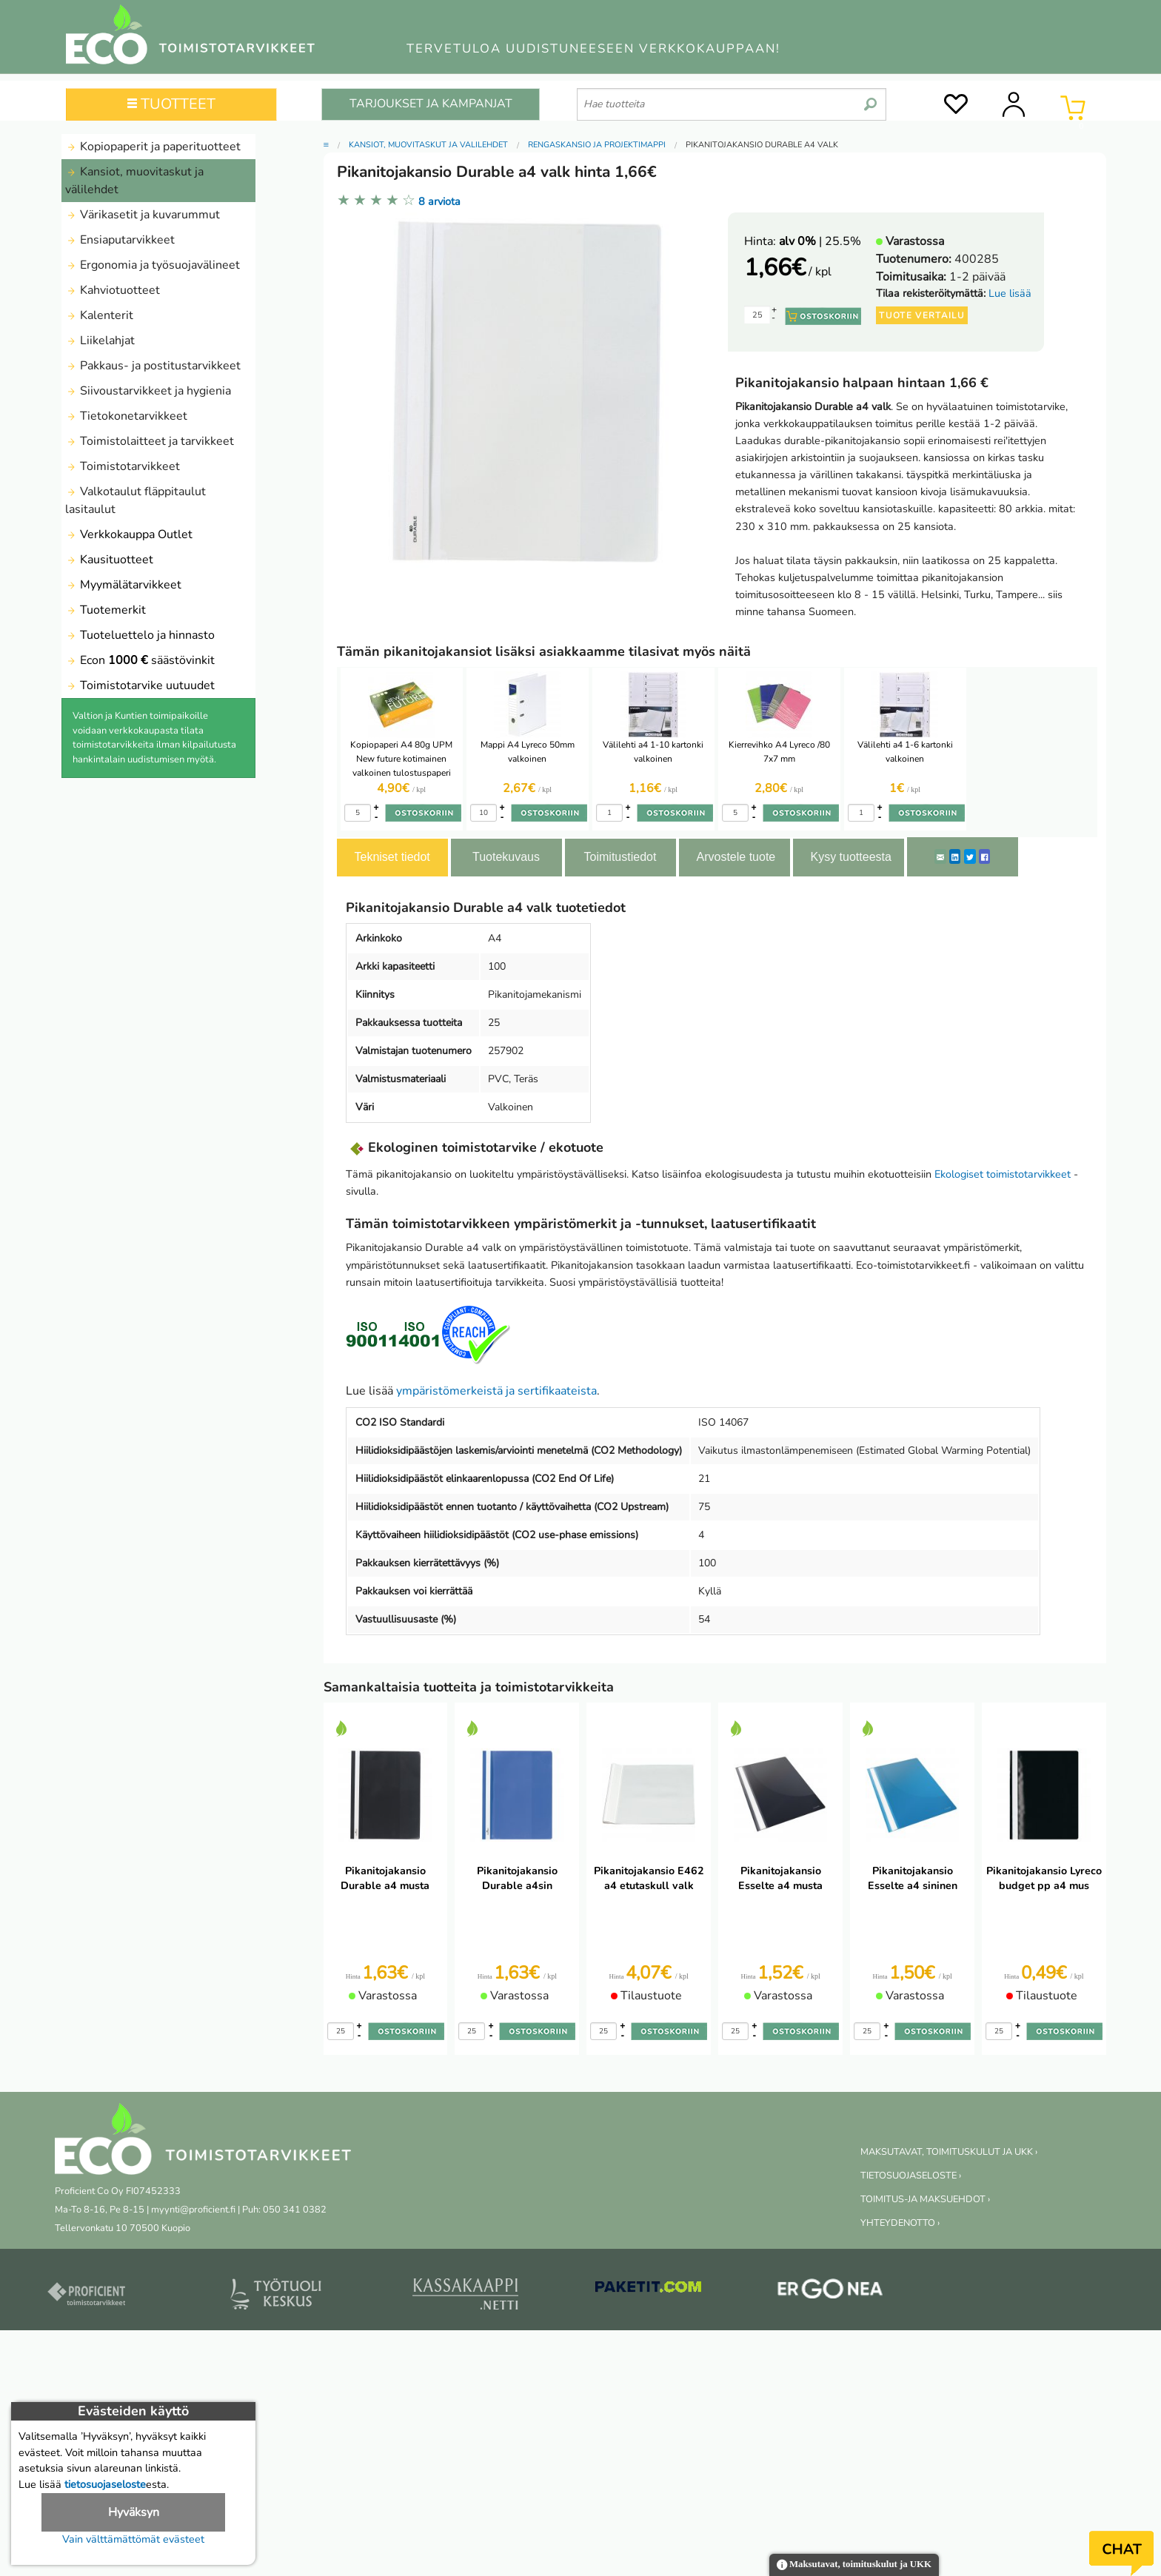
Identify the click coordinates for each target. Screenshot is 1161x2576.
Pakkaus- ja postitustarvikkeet (153, 366)
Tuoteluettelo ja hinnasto (140, 635)
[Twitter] (970, 856)
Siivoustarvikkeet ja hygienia (148, 391)
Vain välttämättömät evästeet (133, 2539)
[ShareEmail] (940, 856)
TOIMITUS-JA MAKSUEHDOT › (925, 2199)
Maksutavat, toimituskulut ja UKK (854, 2565)
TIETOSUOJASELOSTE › (910, 2175)
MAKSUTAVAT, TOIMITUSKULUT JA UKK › (948, 2152)
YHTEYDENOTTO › (900, 2223)
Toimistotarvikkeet (122, 466)
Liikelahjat (100, 340)
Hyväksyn (133, 2512)
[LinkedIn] (954, 856)
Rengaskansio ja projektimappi (597, 144)
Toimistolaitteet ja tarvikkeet (149, 441)
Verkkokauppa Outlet (129, 534)
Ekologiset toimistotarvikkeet (1002, 1174)
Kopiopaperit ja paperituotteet (153, 146)
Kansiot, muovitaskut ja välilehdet (134, 181)
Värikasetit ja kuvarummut (142, 215)
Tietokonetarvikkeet (126, 416)
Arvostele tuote (736, 857)
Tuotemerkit (105, 610)
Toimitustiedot (620, 857)
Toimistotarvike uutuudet (140, 685)
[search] (870, 98)
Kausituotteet (109, 559)
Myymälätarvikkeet (123, 585)
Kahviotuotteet (112, 290)
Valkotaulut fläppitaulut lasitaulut (135, 500)
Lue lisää (1009, 293)
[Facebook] (984, 856)
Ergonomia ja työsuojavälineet (152, 265)
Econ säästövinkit (140, 660)
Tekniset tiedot (392, 857)
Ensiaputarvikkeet (120, 240)
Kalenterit (99, 315)
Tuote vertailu (922, 315)
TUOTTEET (171, 104)
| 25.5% (820, 241)
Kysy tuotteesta (851, 857)
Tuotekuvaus (506, 857)
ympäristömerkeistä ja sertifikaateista (496, 1391)
